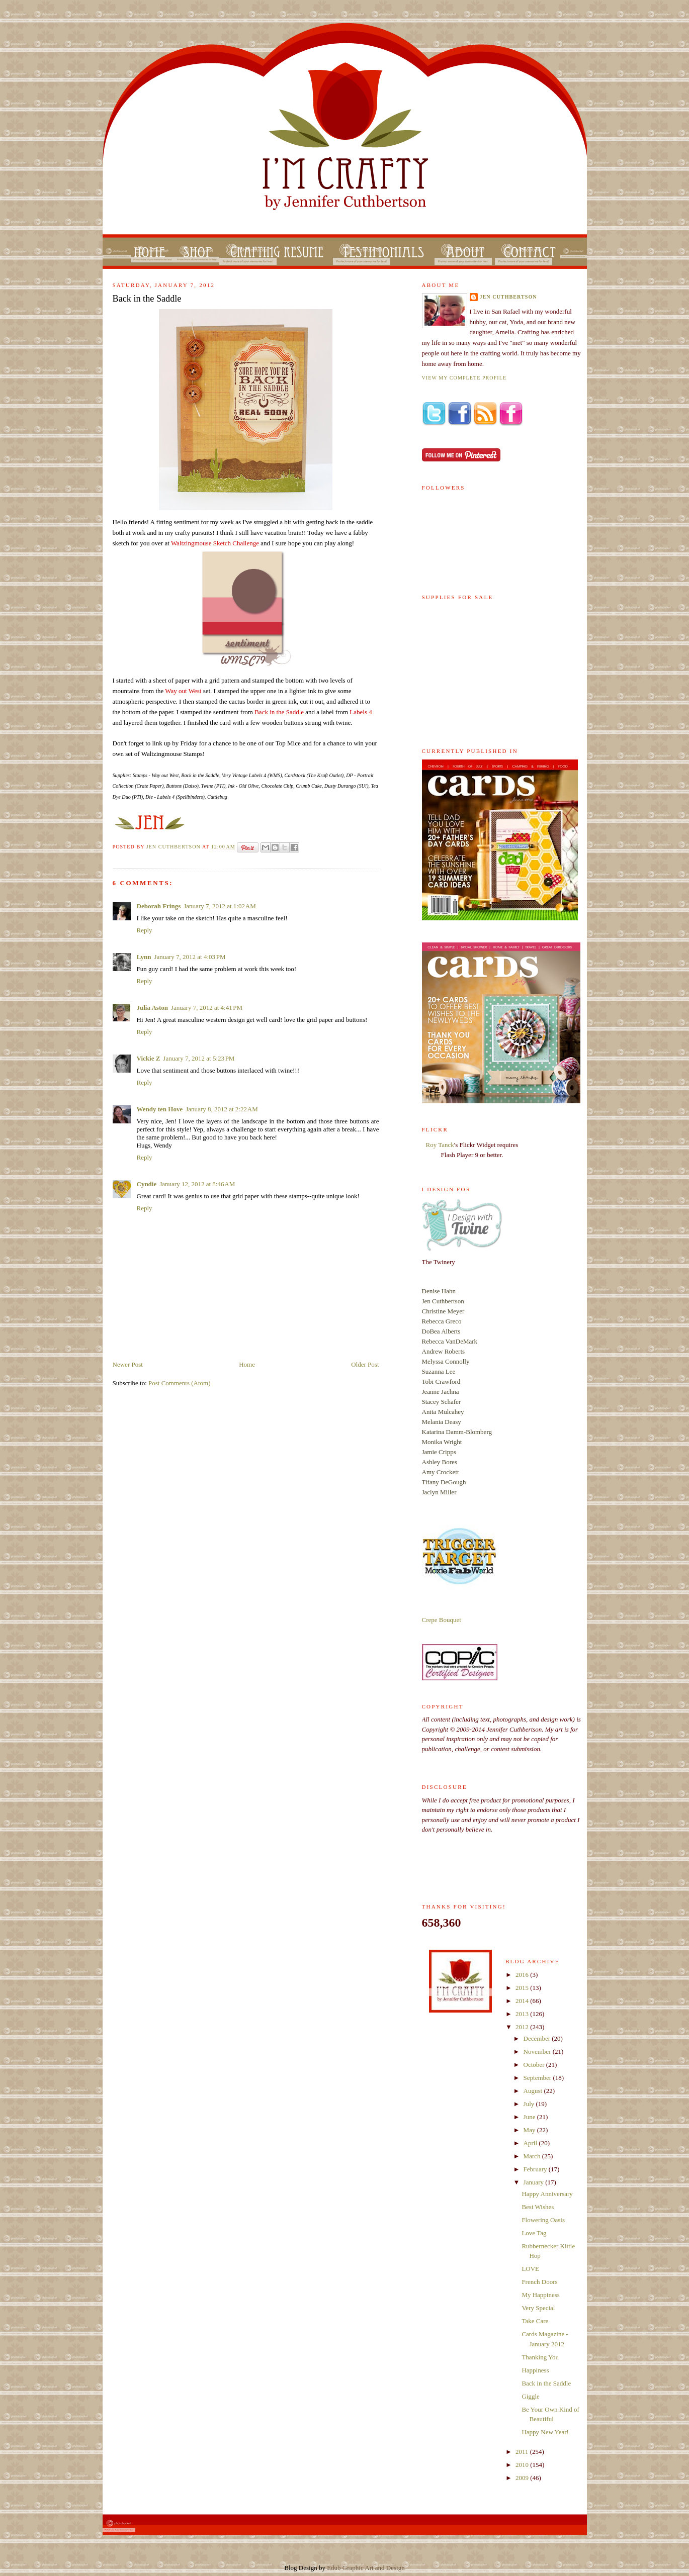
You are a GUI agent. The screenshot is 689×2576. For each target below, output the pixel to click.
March (533, 2156)
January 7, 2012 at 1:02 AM (220, 906)
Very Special (538, 2308)
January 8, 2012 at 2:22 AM (222, 1109)
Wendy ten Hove (160, 1109)
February (536, 2169)
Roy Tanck (440, 1145)
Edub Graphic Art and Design (366, 2567)
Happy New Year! (545, 2432)
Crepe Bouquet (441, 1620)
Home (247, 1364)
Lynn (144, 957)
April (531, 2143)
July (530, 2104)
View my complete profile (464, 377)
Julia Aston (152, 1007)
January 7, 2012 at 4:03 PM (189, 957)
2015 (522, 1987)
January (535, 2182)
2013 (522, 2014)
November (538, 2051)
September (538, 2077)
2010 (522, 2464)
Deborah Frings (159, 906)
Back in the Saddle (279, 712)
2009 (522, 2478)
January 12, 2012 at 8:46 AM (197, 1184)
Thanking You (540, 2357)
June (530, 2117)
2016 (522, 1974)
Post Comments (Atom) (179, 1383)
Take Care (535, 2321)
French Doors (539, 2281)
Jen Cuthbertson (174, 846)
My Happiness (540, 2295)
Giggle (530, 2396)
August (534, 2090)
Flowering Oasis (543, 2220)
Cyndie (147, 1184)
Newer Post (128, 1364)
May (530, 2130)
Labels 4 (361, 712)
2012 (522, 2027)
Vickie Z (148, 1058)
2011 (522, 2451)
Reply (144, 930)
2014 (522, 2001)
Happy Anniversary (547, 2194)
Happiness (535, 2370)
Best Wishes (538, 2207)
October (535, 2064)
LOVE (530, 2268)
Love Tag (534, 2233)
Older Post (365, 1364)
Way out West (183, 691)
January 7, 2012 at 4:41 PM (206, 1007)
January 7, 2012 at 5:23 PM (198, 1058)
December (538, 2038)
